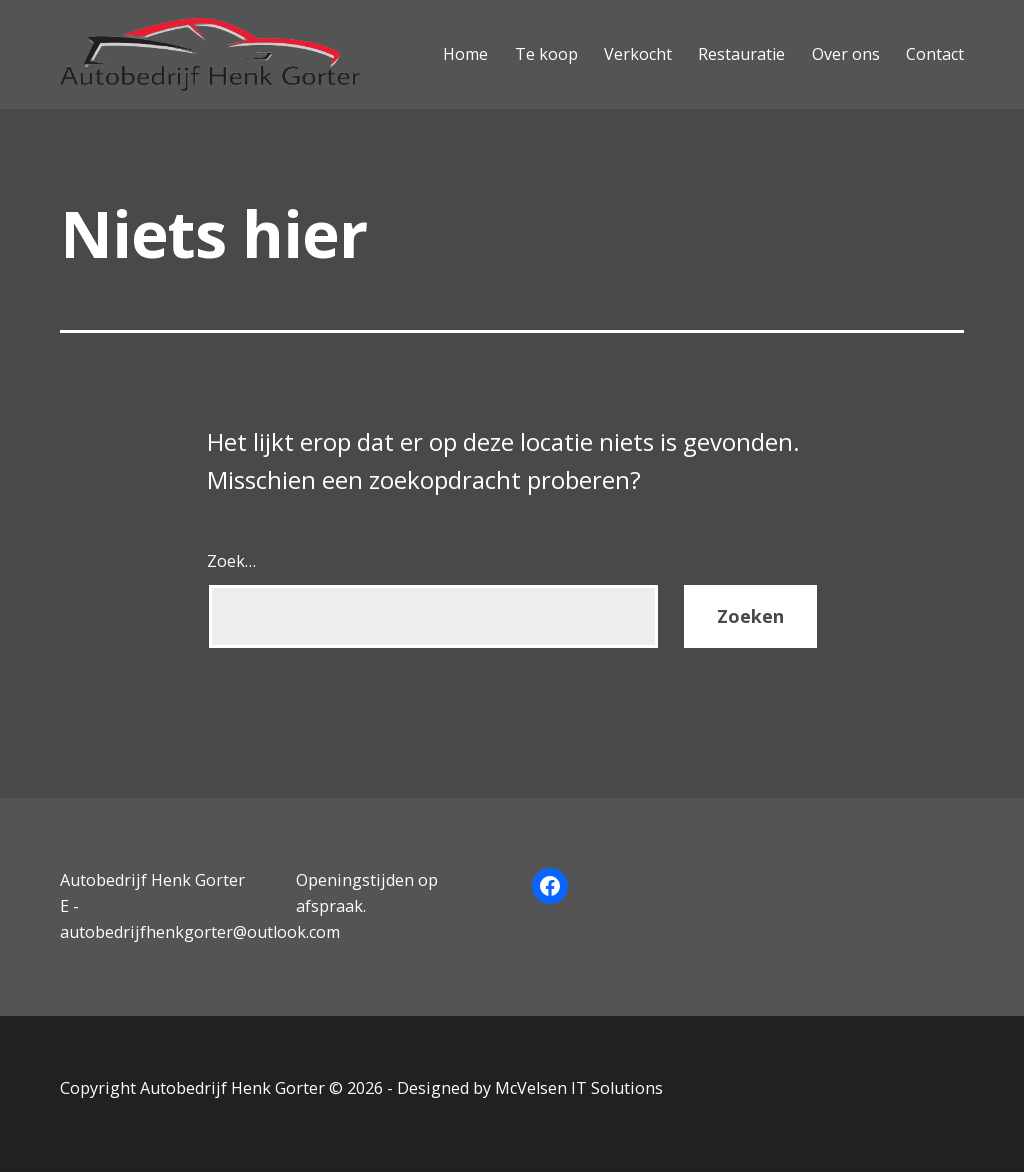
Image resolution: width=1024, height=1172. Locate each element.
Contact (935, 54)
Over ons (846, 54)
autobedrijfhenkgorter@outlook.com (200, 932)
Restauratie (741, 54)
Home (465, 54)
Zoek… (231, 561)
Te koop (546, 54)
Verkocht (638, 54)
